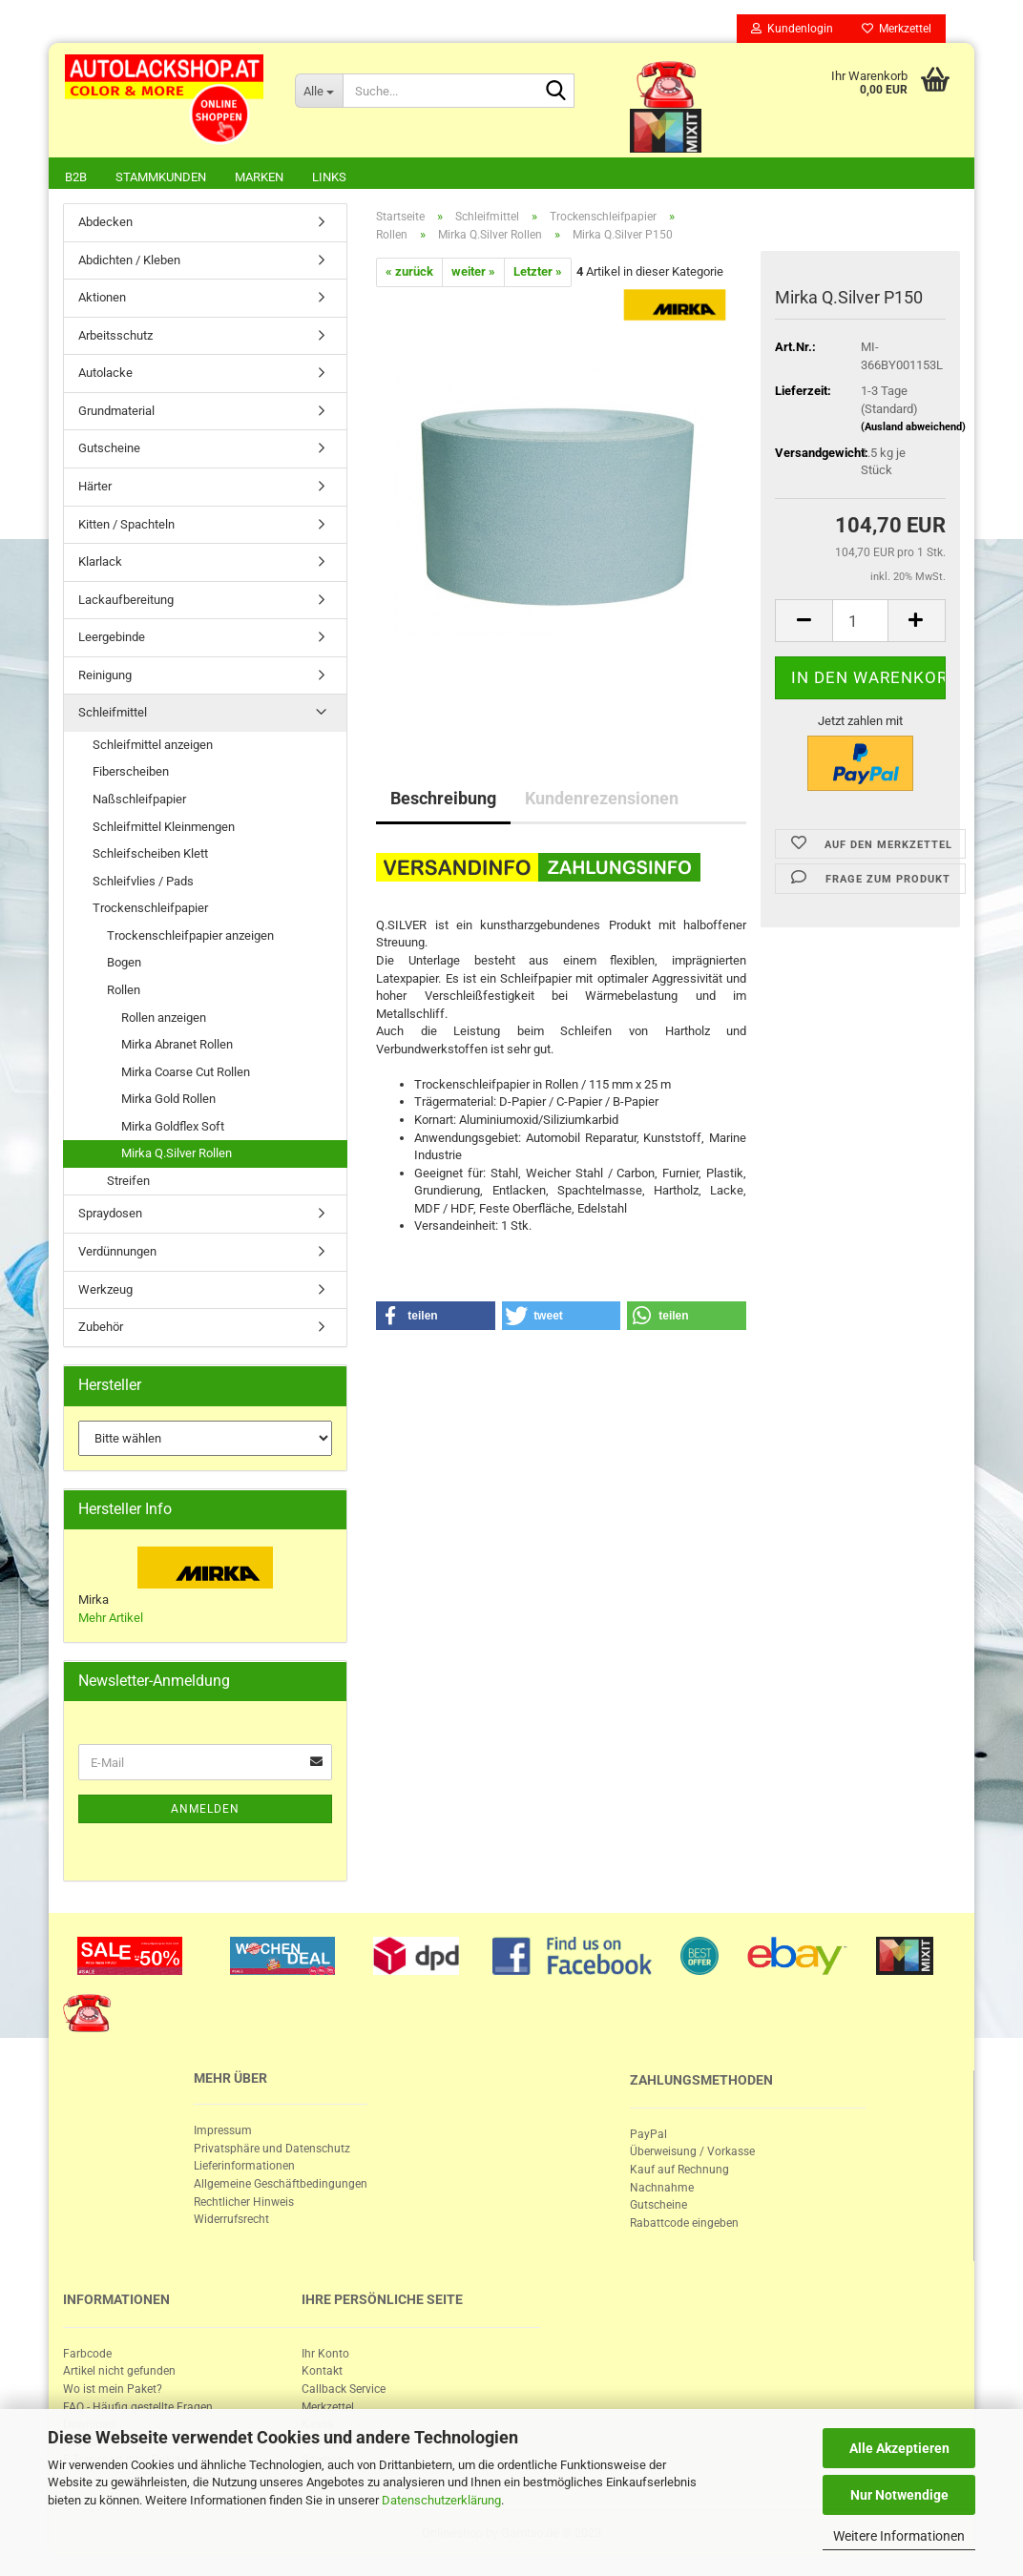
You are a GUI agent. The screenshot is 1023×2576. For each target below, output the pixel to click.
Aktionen (102, 299)
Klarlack (100, 563)
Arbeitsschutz (115, 337)
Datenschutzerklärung (441, 2500)
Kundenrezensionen (602, 800)
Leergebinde (111, 639)
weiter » (473, 273)
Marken (259, 177)
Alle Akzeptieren (899, 2448)
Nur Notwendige (899, 2495)
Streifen (128, 1182)
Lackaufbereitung (126, 601)
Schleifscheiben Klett (150, 855)
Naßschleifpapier (139, 801)
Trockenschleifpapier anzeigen (190, 937)
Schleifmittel (112, 714)
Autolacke (105, 374)
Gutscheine (109, 450)
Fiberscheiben (131, 773)
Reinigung (105, 677)
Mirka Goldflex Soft (172, 1128)
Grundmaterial (116, 412)
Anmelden (205, 1811)
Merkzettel (896, 28)
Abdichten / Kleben (129, 262)
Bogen (124, 964)
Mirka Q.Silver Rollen (176, 1155)
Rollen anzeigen (163, 1019)
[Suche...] (319, 90)
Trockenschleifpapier (150, 910)
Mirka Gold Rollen (168, 1100)
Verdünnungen (117, 1253)
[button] (435, 1317)
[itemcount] (860, 622)
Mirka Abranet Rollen (177, 1046)
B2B (76, 177)
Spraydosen (110, 1215)
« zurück (409, 273)
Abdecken (105, 224)
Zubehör (100, 1328)
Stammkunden (160, 177)
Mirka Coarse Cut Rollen (185, 1074)
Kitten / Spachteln (126, 526)
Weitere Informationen (899, 2536)
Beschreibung (443, 800)
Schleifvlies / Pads (143, 883)
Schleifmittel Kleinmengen (164, 828)
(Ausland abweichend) (913, 429)
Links (329, 177)
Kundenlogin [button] (792, 28)
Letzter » (537, 273)
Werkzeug (105, 1291)
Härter (95, 488)
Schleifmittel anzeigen (153, 746)
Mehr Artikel (110, 1619)
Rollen (123, 992)
